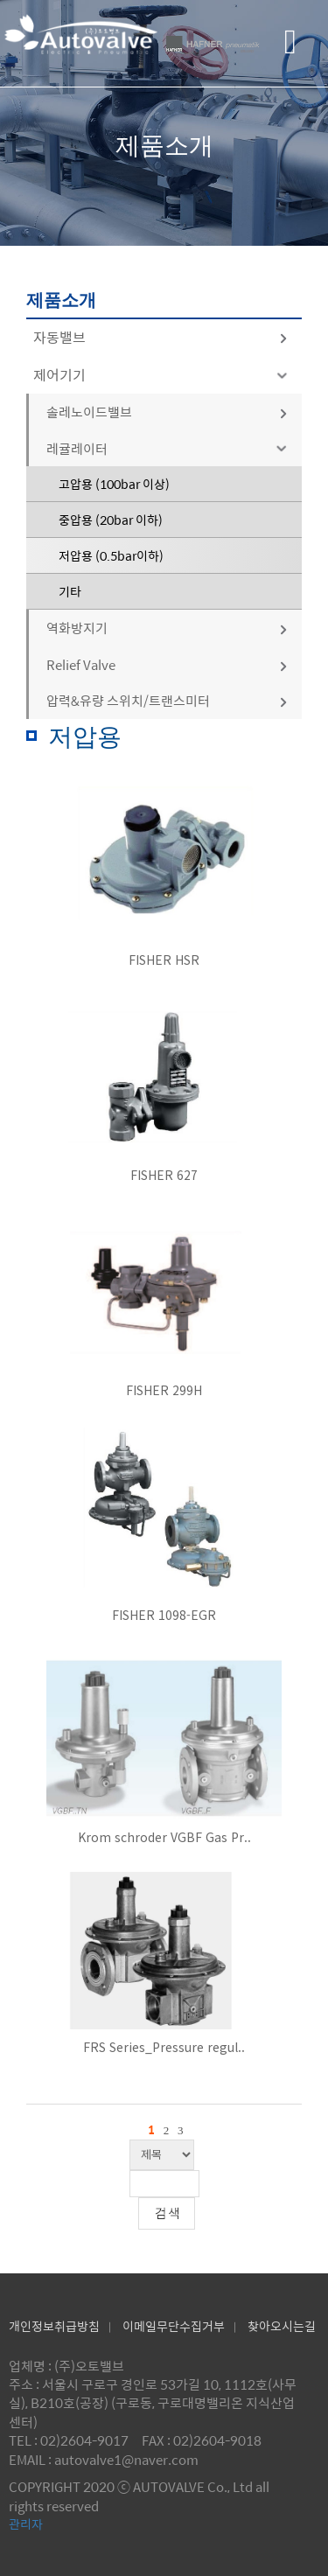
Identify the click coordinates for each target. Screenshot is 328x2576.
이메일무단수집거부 (173, 2325)
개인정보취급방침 (54, 2325)
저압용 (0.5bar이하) (111, 555)
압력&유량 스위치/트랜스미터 (167, 700)
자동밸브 (161, 337)
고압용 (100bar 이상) (114, 483)
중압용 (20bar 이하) (111, 519)
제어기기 (163, 375)
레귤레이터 (169, 448)
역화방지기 (167, 628)
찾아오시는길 (282, 2325)
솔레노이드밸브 (167, 411)
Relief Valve (167, 664)
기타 (70, 591)
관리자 (26, 2523)
